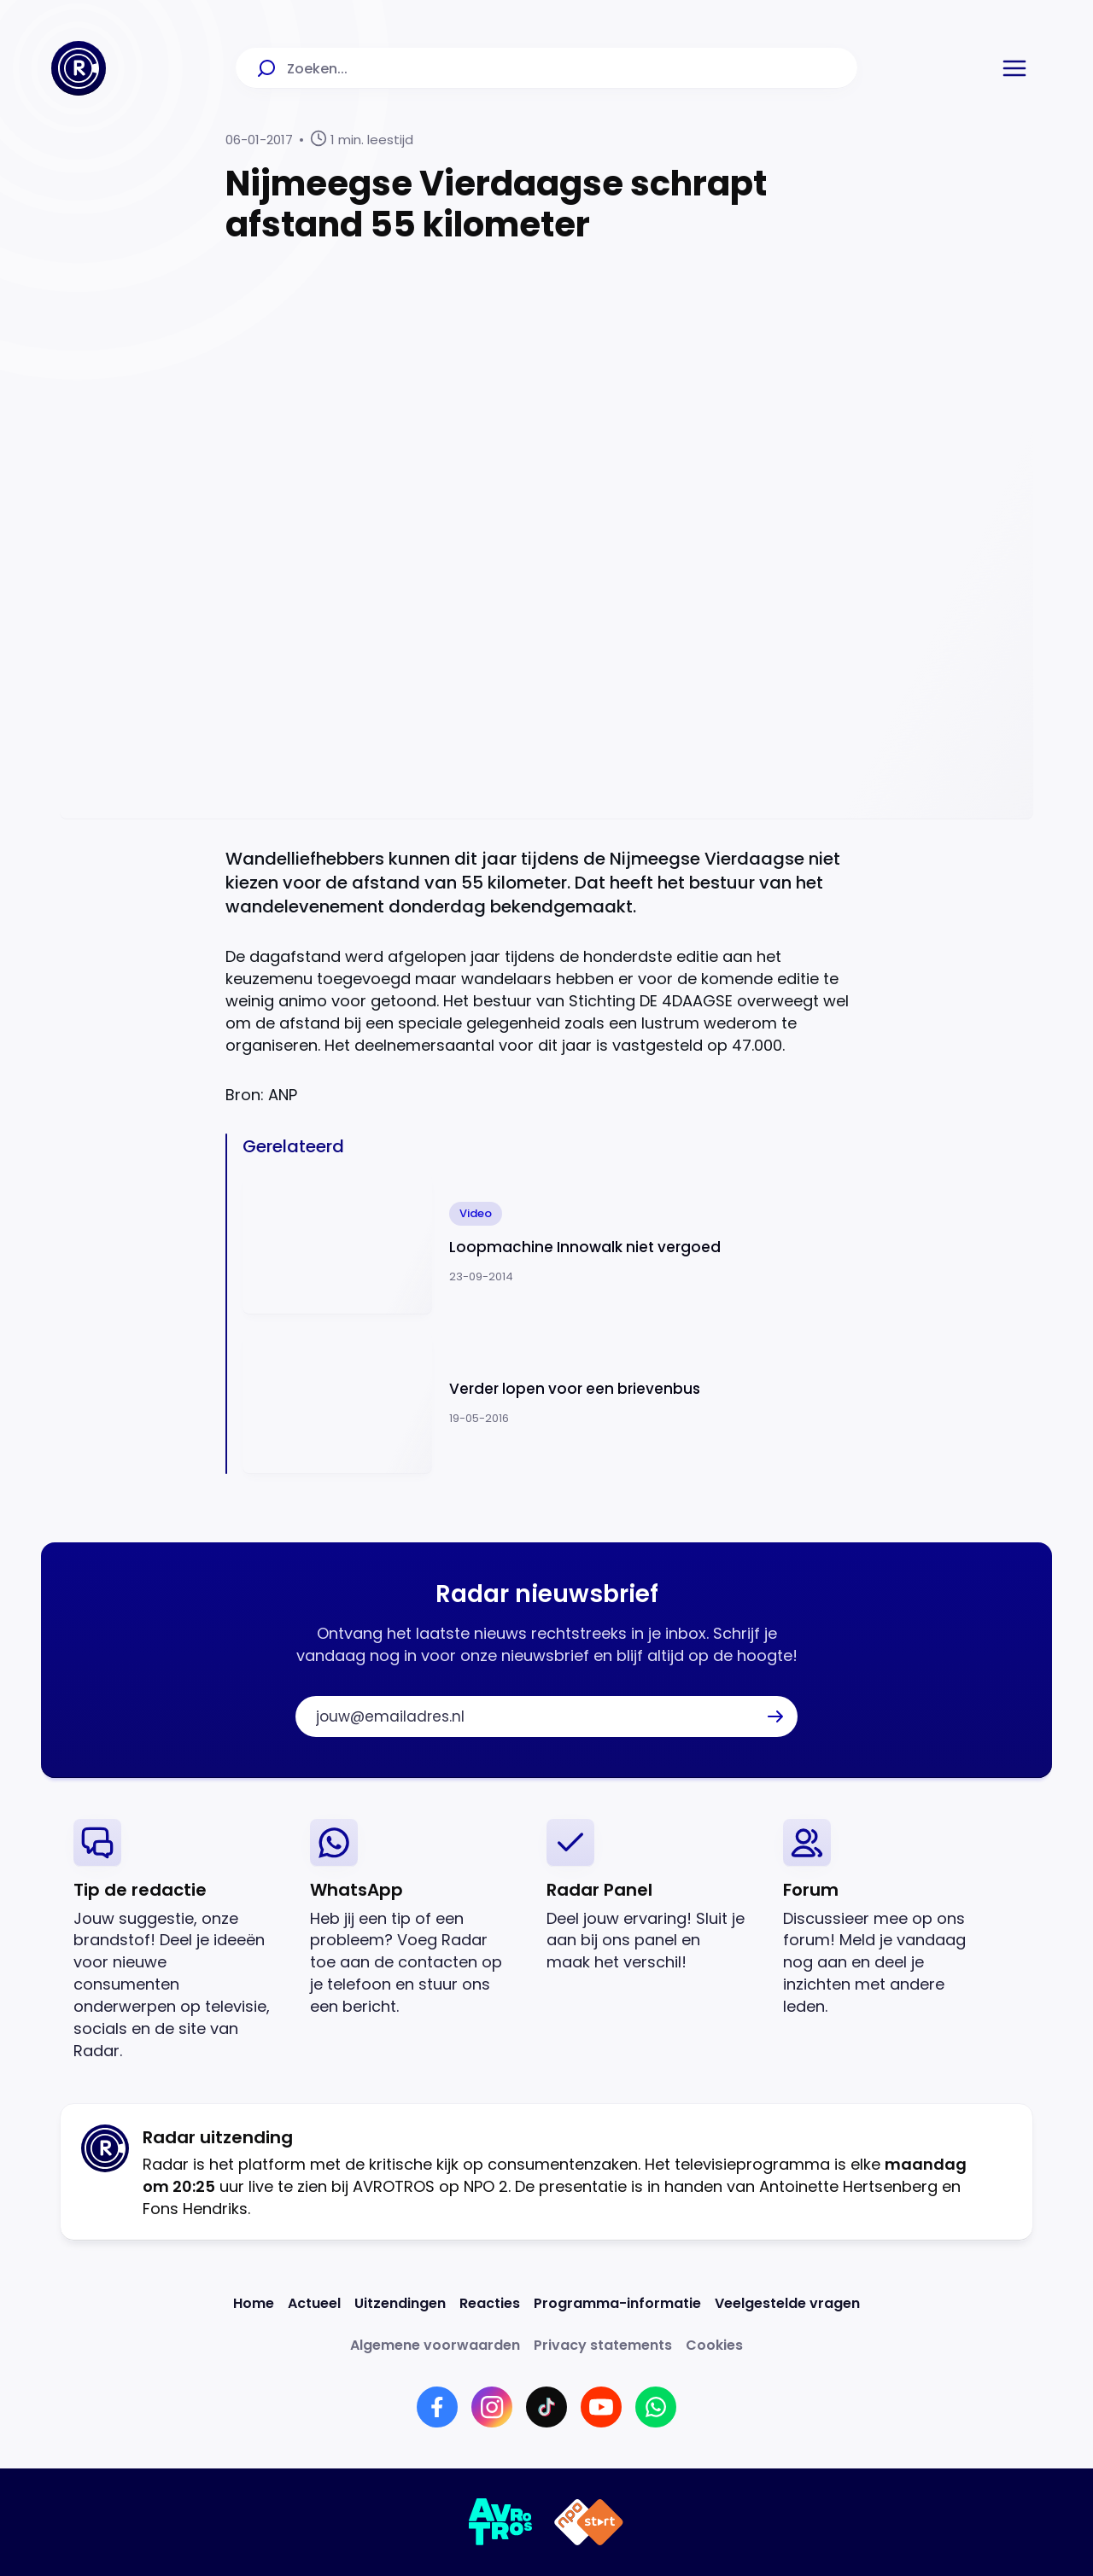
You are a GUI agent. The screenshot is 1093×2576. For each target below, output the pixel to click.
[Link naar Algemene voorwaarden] (435, 2345)
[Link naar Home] (253, 2303)
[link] (178, 1940)
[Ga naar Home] (78, 68)
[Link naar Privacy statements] (603, 2345)
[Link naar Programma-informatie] (617, 2303)
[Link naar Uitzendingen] (400, 2303)
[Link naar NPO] (588, 2522)
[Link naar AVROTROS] (501, 2522)
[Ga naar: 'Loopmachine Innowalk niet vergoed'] (555, 1244)
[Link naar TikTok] (546, 2407)
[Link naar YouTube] (601, 2407)
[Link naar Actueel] (314, 2303)
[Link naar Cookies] (714, 2345)
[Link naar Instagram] (491, 2407)
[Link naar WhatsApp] (655, 2407)
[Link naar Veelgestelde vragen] (787, 2303)
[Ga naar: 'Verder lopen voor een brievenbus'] (555, 1403)
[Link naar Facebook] (437, 2407)
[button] (1014, 68)
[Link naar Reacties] (489, 2303)
